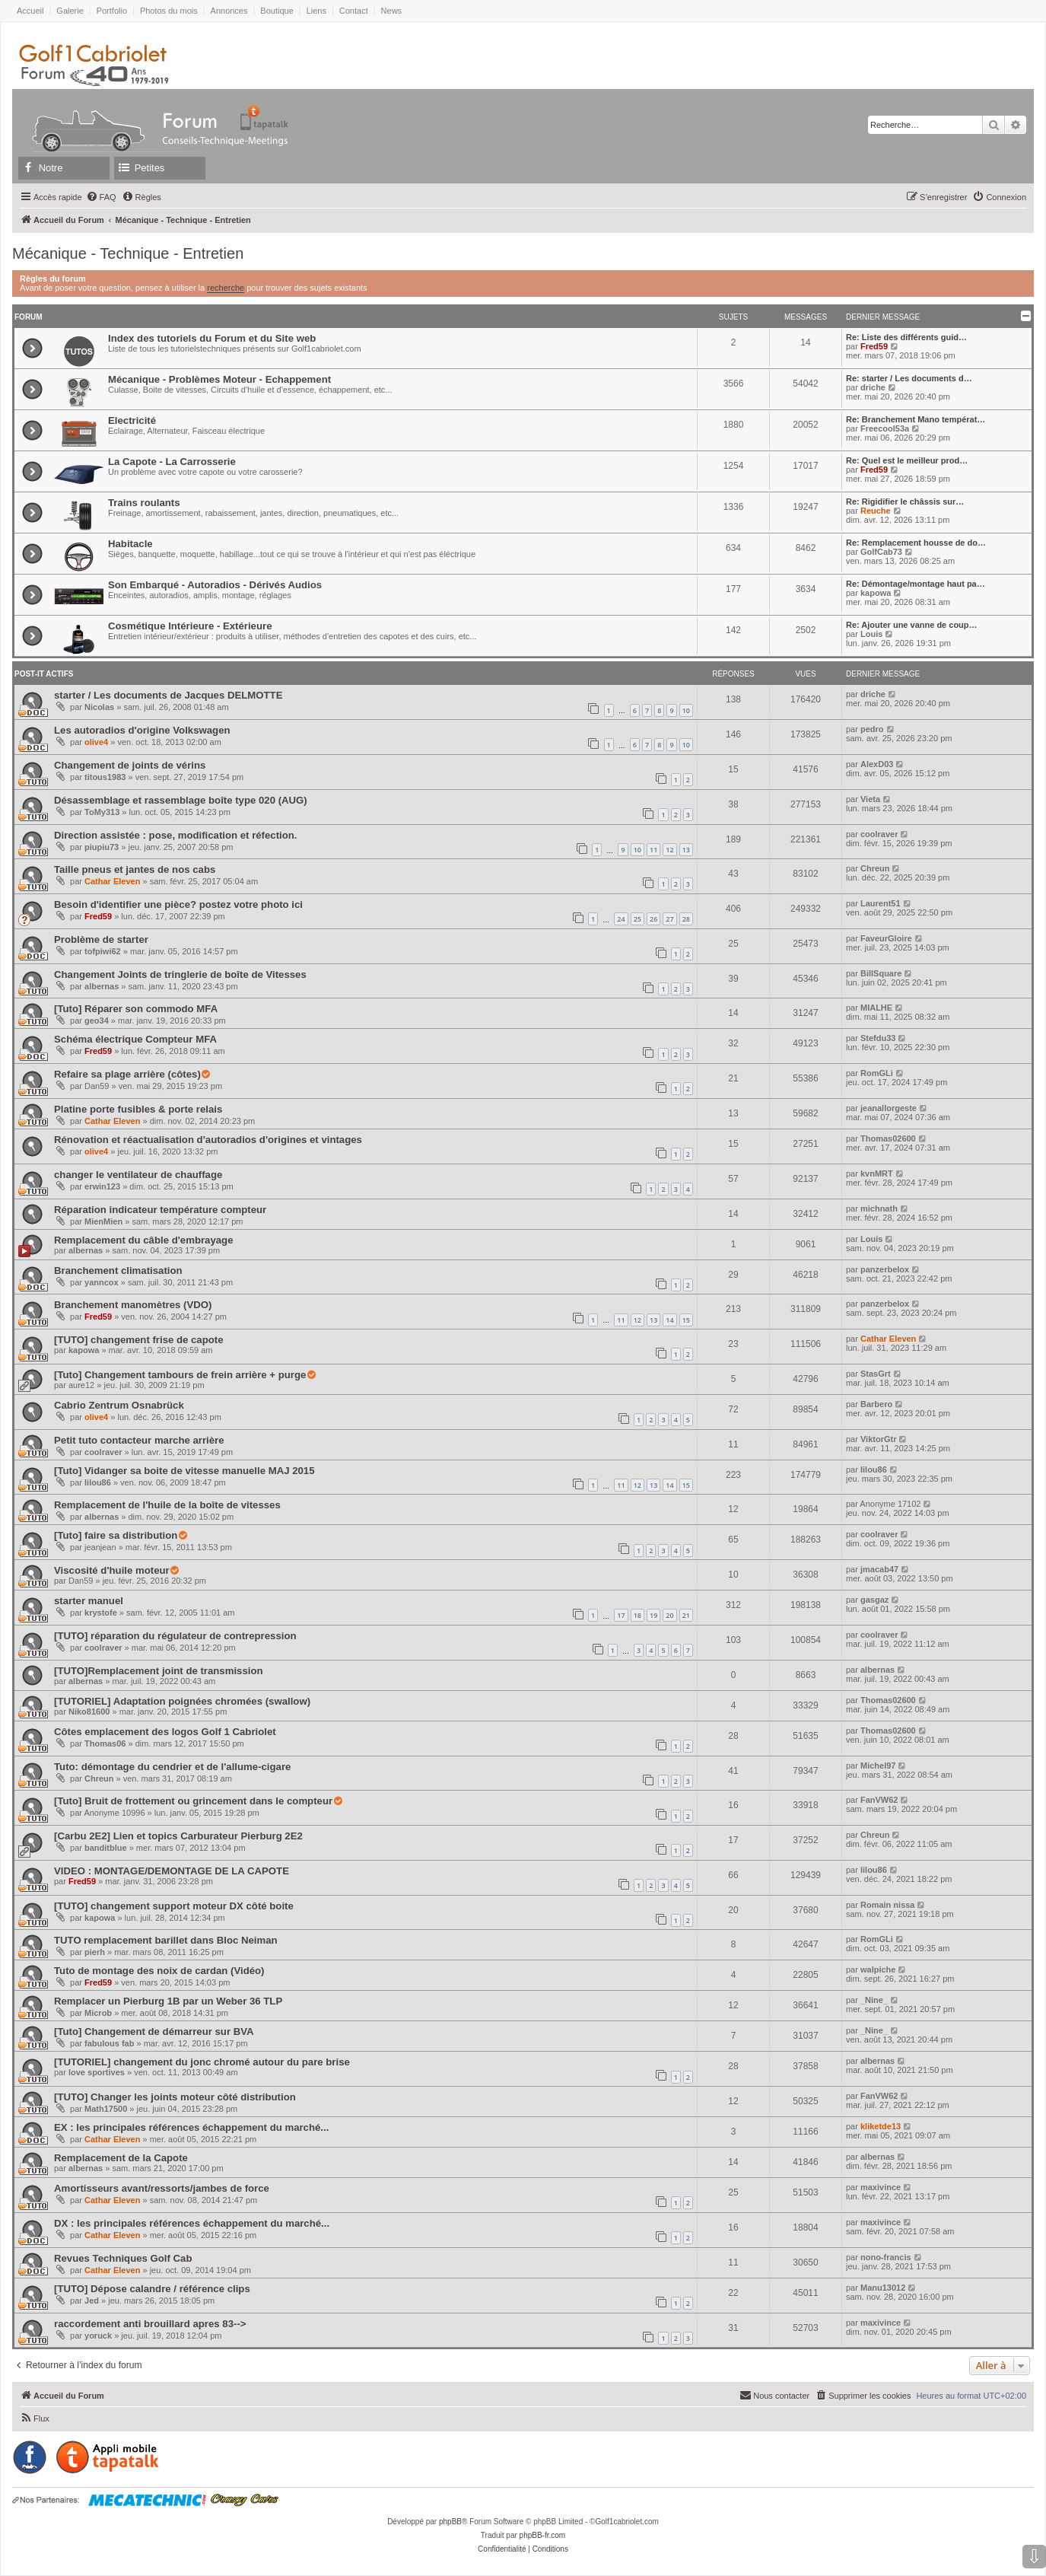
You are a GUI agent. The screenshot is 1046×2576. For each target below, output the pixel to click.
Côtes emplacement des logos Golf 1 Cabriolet (165, 1731)
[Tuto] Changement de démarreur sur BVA (154, 2031)
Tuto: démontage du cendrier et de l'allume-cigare (172, 1766)
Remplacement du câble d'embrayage (143, 1240)
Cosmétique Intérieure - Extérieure (190, 626)
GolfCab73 (881, 551)
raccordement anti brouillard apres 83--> (150, 2323)
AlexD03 (876, 764)
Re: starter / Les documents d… (909, 378)
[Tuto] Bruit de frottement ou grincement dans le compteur (193, 1801)
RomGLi (876, 1073)
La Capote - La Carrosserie (172, 461)
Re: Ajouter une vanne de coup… (912, 624)
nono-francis (885, 2257)
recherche (225, 287)
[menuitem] (101, 197)
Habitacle (130, 543)
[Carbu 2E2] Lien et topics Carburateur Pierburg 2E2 (178, 1836)
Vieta (870, 799)
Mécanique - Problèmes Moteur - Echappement (219, 379)
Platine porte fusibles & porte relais (138, 1109)
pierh (94, 1952)
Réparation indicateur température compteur (160, 1209)
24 (621, 919)
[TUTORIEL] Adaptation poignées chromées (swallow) (182, 1701)
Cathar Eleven (112, 881)
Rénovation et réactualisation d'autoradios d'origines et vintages (208, 1139)
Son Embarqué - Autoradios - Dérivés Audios (215, 585)
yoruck (98, 2335)
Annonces (229, 10)
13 (686, 850)
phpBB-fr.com (543, 2535)
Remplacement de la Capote (121, 2158)
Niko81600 (89, 1711)
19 (653, 1615)
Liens (316, 10)
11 (653, 850)
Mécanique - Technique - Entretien (127, 253)
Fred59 (874, 346)
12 (669, 850)
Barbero (876, 1404)
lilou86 (97, 1482)
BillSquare (880, 973)
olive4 (96, 742)
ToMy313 (101, 812)
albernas (101, 986)
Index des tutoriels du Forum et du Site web (212, 338)
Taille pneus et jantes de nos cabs (134, 869)
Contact (353, 10)
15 (686, 1320)
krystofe (100, 1612)
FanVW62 (879, 1799)
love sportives (96, 2072)
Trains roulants (144, 502)
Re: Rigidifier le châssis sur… (905, 501)
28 (686, 919)
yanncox (101, 1282)
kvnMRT (876, 1173)
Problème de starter (101, 939)
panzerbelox (884, 1269)
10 (686, 710)
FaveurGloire (886, 938)
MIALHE (876, 1007)
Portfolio (112, 10)
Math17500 (105, 2108)
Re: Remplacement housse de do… (916, 542)
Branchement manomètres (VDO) (132, 1304)
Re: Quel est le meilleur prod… (907, 460)
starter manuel (88, 1600)
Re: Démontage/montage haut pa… (915, 583)
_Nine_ (874, 1999)
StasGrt (875, 1373)
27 (669, 919)
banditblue (105, 1847)
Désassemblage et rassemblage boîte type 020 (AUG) (180, 800)
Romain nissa (887, 1904)
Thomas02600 (888, 1138)
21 (686, 1615)
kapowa (875, 592)
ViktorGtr (878, 1439)
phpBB (450, 2521)
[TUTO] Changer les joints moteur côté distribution (175, 2097)
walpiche (877, 1969)
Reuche (875, 510)
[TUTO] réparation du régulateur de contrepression (175, 1635)
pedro (872, 729)
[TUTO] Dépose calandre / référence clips (152, 2288)
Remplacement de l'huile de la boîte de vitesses (167, 1505)
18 (637, 1615)
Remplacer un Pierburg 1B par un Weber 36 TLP (168, 2001)
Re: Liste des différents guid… (906, 337)
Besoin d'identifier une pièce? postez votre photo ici (178, 904)
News (391, 10)
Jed (91, 2300)
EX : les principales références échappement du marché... (191, 2127)
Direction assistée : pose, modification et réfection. (175, 835)
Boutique (276, 10)
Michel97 (877, 1765)
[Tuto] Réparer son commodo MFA (136, 1008)
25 (637, 919)
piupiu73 (101, 847)
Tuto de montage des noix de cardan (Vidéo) (159, 1970)
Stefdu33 (877, 1038)
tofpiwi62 (102, 951)
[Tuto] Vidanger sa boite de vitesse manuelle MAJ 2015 (184, 1470)
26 (653, 919)
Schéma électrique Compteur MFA (135, 1039)
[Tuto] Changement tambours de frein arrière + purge (180, 1374)
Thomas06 (105, 1743)
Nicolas (99, 707)
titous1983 (105, 777)
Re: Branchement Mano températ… (915, 419)
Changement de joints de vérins (129, 765)
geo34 (96, 1020)
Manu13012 (882, 2287)
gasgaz (874, 1599)
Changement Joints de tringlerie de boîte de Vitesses (180, 974)
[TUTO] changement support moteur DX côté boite (174, 1906)
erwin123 (102, 1186)
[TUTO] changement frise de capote (139, 1339)
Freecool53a (884, 428)
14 (669, 1320)
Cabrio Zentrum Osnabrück (119, 1405)
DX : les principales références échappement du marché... (191, 2223)
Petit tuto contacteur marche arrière (139, 1440)
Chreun (875, 868)
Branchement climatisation (118, 1270)
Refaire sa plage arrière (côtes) (127, 1074)
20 (669, 1615)
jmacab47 (879, 1569)
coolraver (879, 834)
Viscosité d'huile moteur (112, 1570)
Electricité (132, 420)
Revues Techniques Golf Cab (123, 2258)
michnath (879, 1208)
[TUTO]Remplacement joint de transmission (158, 1670)
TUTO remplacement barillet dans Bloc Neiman (166, 1940)
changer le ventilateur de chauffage (138, 1174)
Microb (98, 2012)
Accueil (30, 10)
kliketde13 (880, 2126)
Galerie (69, 10)
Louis (871, 633)
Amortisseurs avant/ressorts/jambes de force (161, 2188)
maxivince (880, 2187)
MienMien (103, 1221)
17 (621, 1615)
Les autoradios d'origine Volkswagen (142, 730)
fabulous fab (109, 2043)
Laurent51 (880, 903)
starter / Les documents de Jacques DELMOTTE (168, 695)
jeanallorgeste (888, 1108)
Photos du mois (169, 10)
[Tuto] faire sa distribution (115, 1535)
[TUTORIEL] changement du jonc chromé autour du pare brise (202, 2062)
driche (872, 387)
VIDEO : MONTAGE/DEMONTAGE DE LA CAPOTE (171, 1871)
